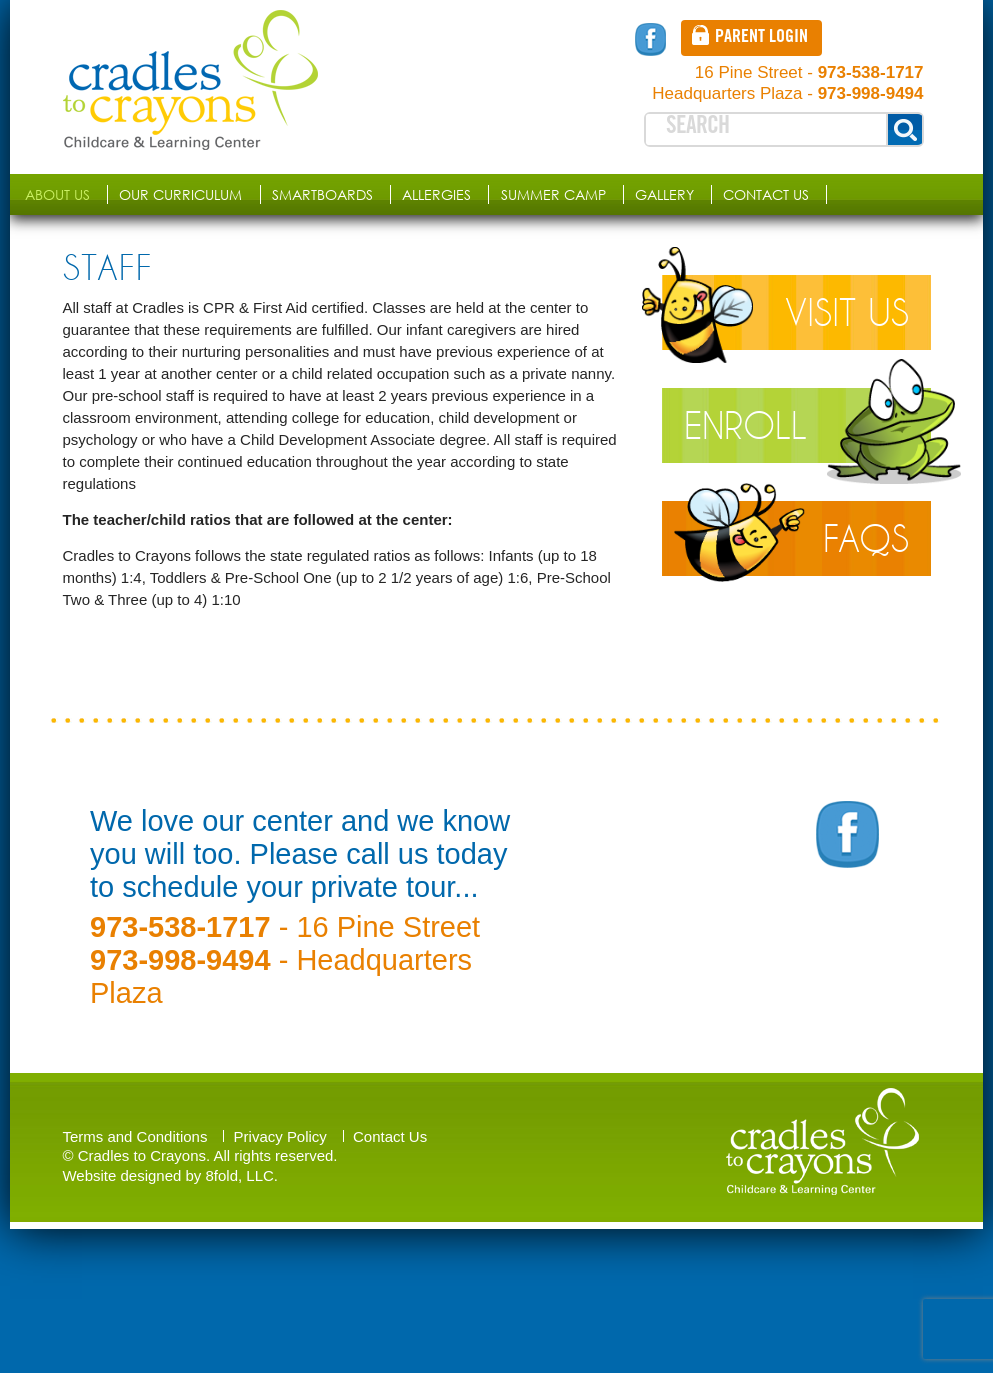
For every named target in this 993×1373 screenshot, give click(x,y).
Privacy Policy (280, 1136)
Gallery (664, 194)
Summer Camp (553, 194)
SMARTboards (322, 194)
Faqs (866, 538)
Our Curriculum (180, 194)
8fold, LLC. (242, 1175)
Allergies (436, 194)
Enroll (745, 425)
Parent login (761, 38)
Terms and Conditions (135, 1136)
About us (57, 194)
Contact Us (766, 194)
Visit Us (847, 312)
